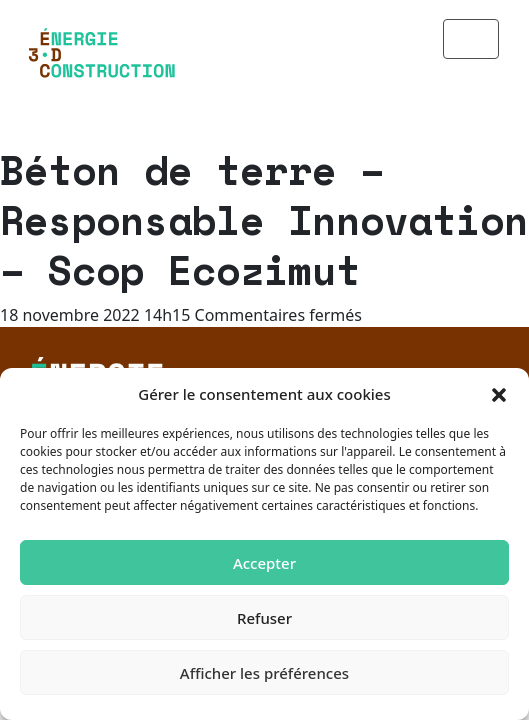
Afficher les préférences (264, 673)
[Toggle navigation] (471, 39)
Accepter (264, 563)
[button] (499, 394)
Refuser (264, 618)
